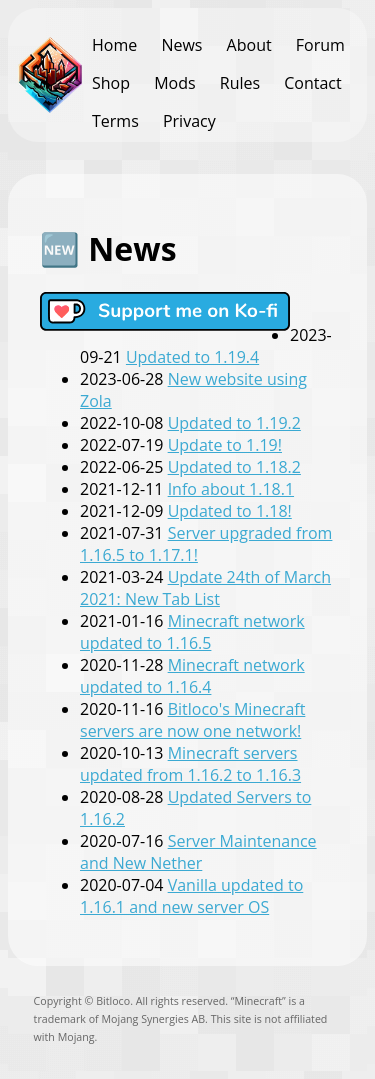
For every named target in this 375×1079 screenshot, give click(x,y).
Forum (320, 45)
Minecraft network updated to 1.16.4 (192, 676)
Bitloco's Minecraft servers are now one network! (192, 720)
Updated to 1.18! (230, 511)
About (249, 45)
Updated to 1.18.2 (234, 467)
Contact (312, 83)
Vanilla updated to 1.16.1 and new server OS (191, 896)
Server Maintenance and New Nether (198, 852)
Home (114, 45)
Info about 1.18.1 (231, 489)
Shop (111, 83)
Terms (115, 121)
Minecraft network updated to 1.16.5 (192, 632)
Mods (174, 83)
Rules (240, 83)
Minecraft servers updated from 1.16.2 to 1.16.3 (190, 764)
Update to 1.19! (225, 445)
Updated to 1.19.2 (234, 423)
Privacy (189, 121)
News (181, 45)
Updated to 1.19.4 (192, 357)
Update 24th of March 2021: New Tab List (205, 588)
